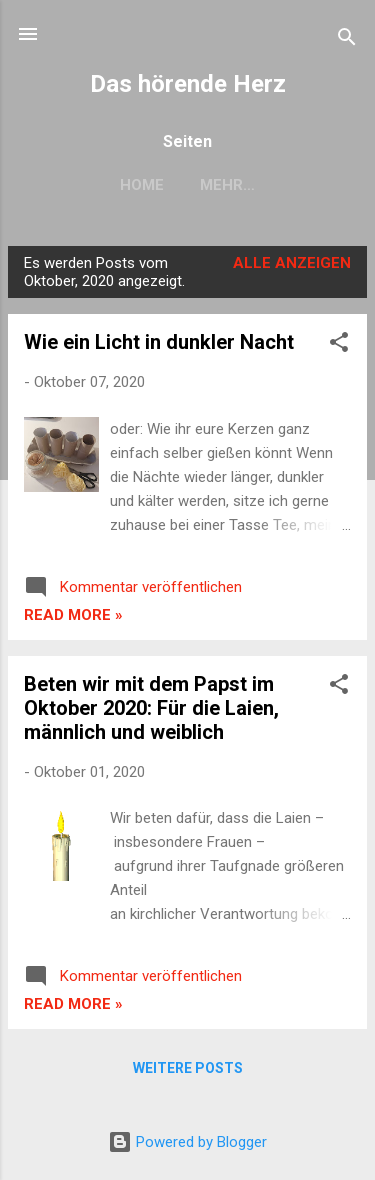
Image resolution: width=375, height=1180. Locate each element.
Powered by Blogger (187, 1142)
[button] (339, 345)
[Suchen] (347, 40)
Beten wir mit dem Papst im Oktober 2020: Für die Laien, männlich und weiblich (151, 708)
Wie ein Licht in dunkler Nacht (159, 342)
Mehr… (227, 185)
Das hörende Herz (188, 84)
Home (142, 185)
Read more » (73, 615)
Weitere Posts (188, 1068)
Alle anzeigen (292, 263)
